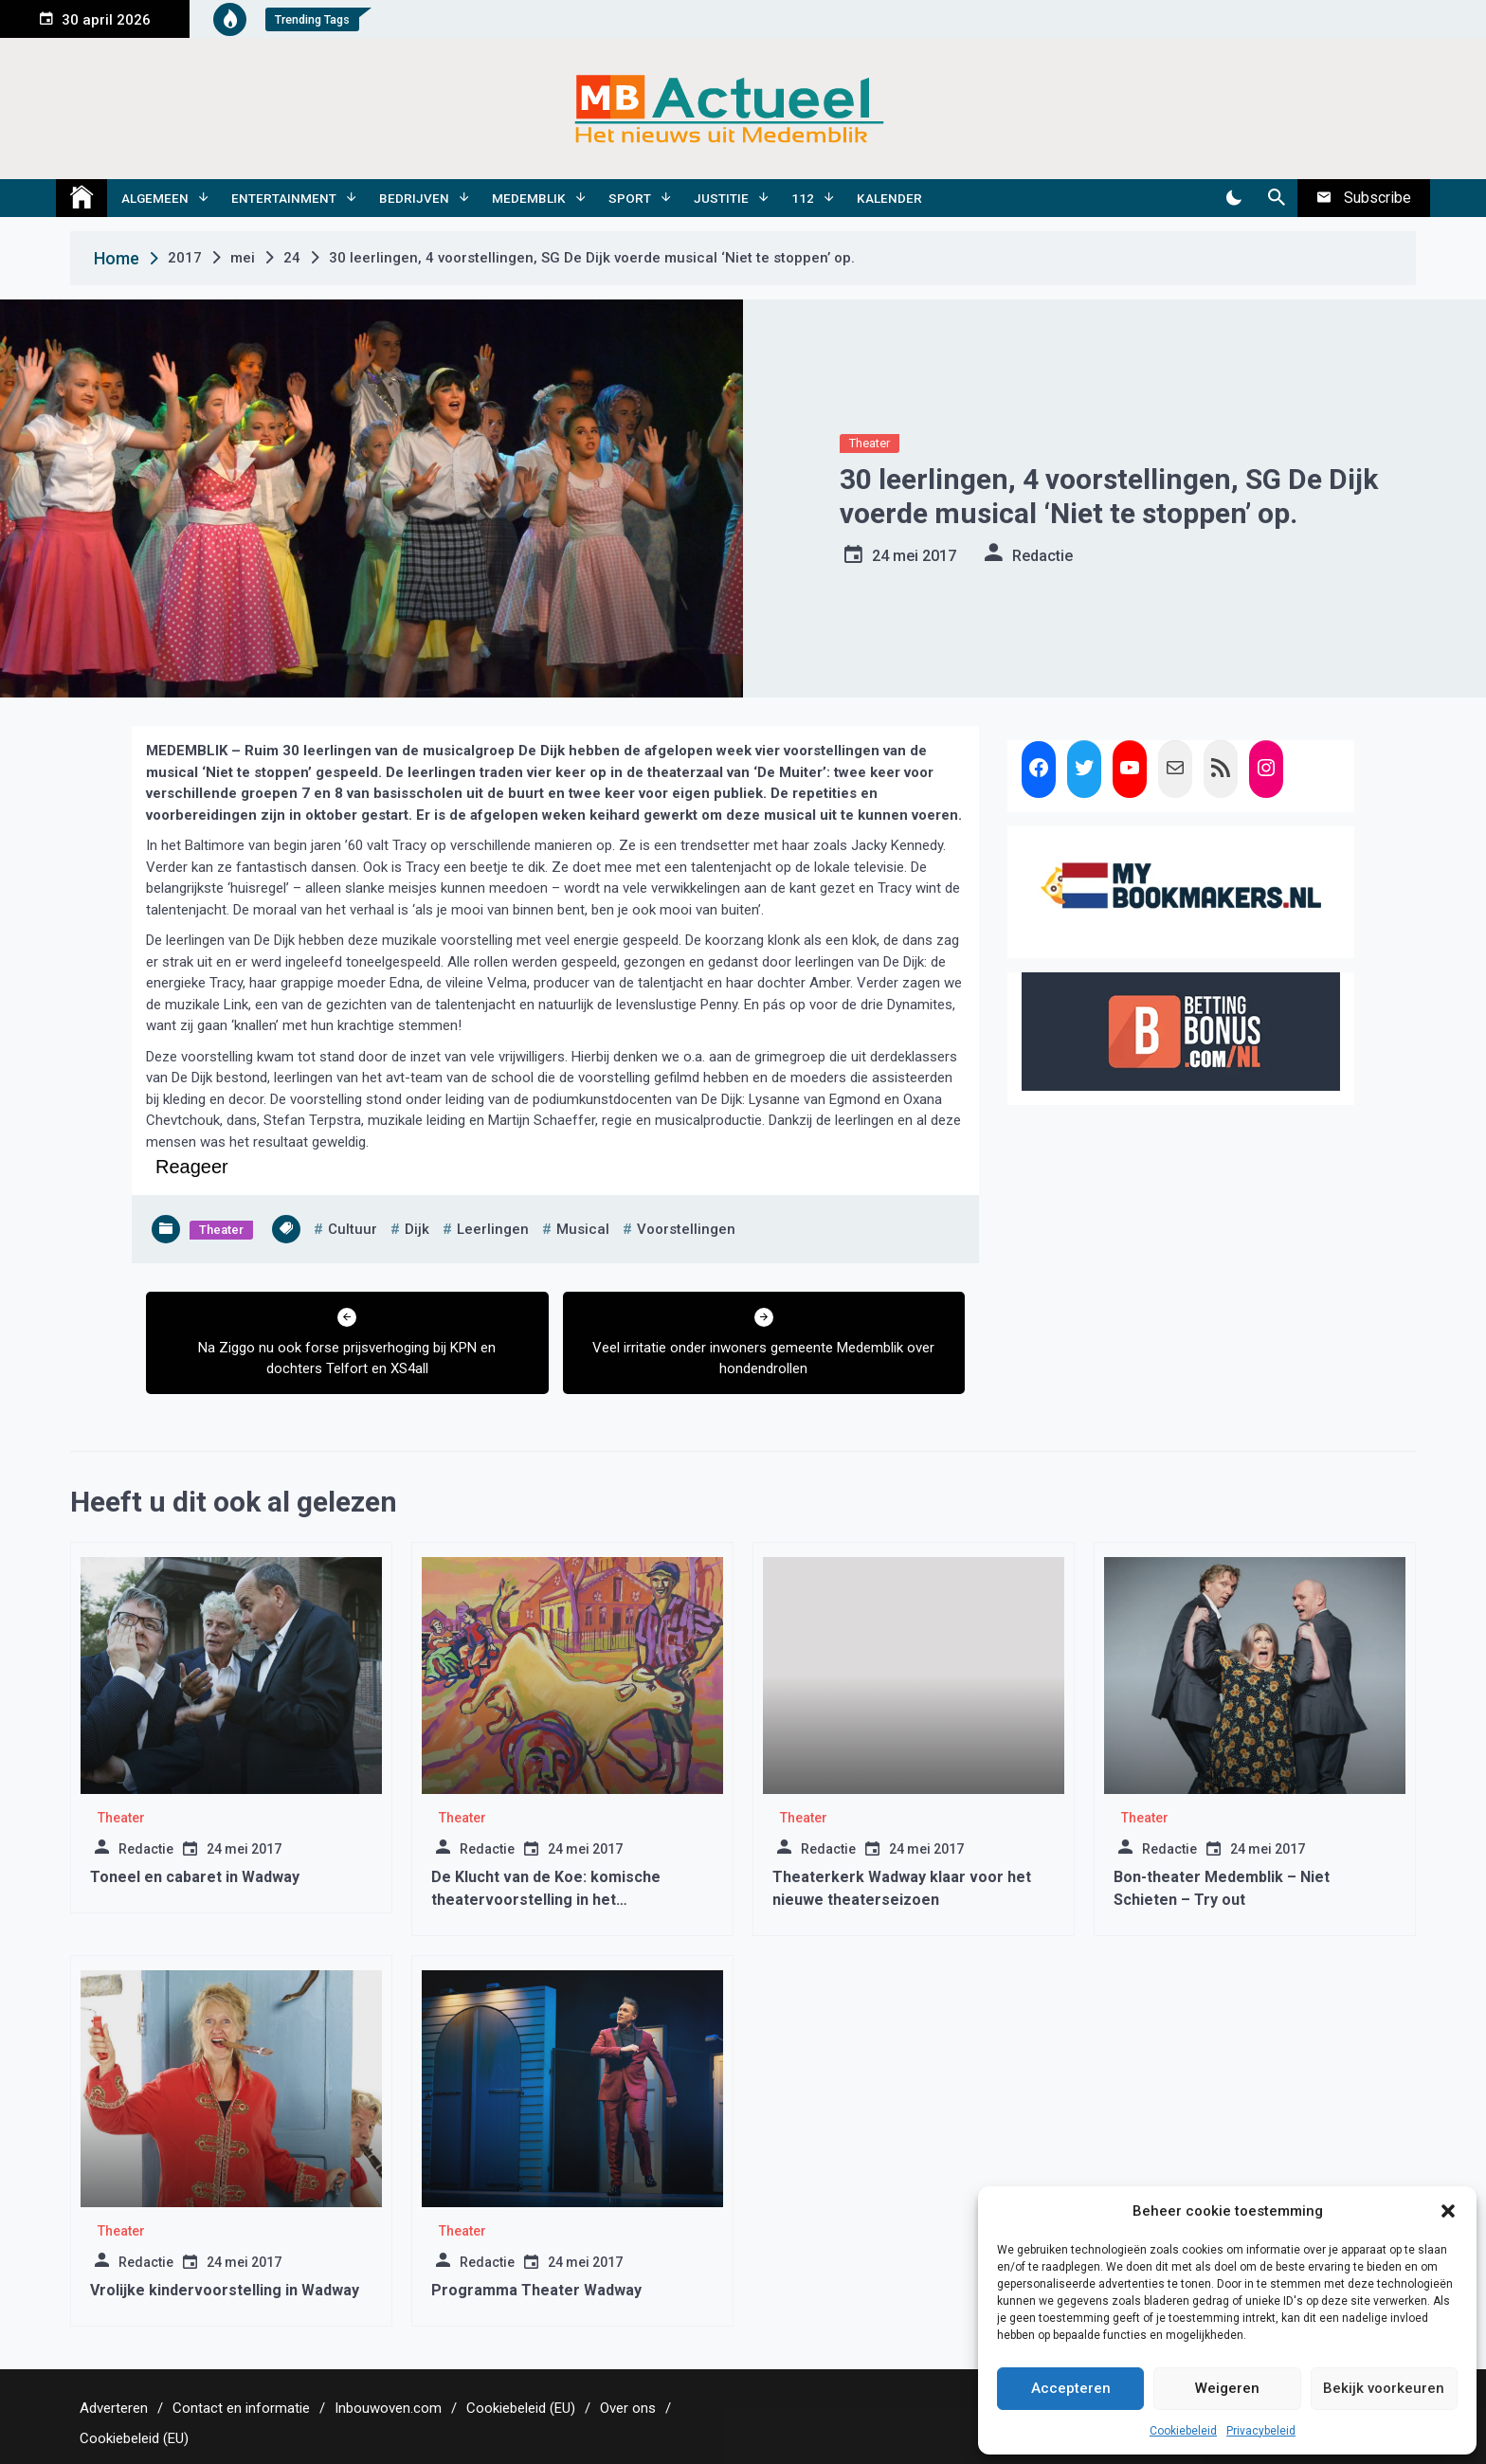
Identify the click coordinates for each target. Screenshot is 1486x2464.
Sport (629, 198)
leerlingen (493, 1229)
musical (582, 1229)
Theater (869, 443)
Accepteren (1071, 2388)
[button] (1448, 2210)
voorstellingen (686, 1229)
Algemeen (155, 198)
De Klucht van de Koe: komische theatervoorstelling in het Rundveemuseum (546, 1899)
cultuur (352, 1229)
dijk (417, 1229)
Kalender (889, 198)
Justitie (721, 198)
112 (802, 198)
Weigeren (1227, 2388)
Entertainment (283, 198)
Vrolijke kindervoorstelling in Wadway (224, 2290)
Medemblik (529, 198)
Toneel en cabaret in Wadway (194, 1877)
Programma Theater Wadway (536, 2290)
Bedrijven (414, 198)
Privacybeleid (1261, 2430)
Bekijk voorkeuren (1383, 2388)
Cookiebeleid (1183, 2430)
